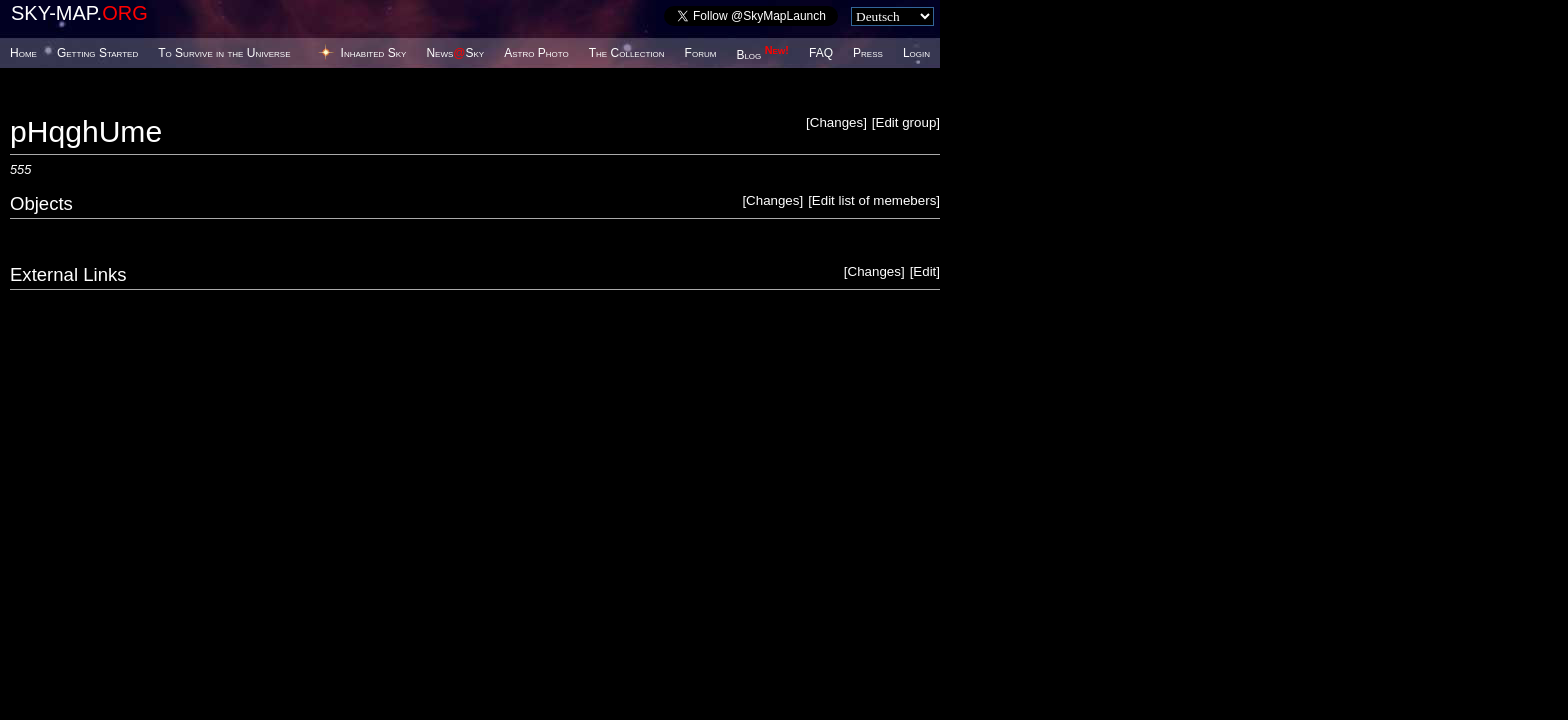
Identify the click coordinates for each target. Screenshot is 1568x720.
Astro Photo (536, 53)
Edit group (906, 122)
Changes (836, 122)
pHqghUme (86, 131)
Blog (762, 55)
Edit (924, 271)
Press (868, 53)
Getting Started (97, 53)
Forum (701, 53)
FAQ (821, 53)
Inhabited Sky (374, 53)
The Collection (627, 53)
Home (23, 53)
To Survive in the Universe (224, 53)
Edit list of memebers (874, 200)
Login (916, 53)
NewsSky (455, 53)
